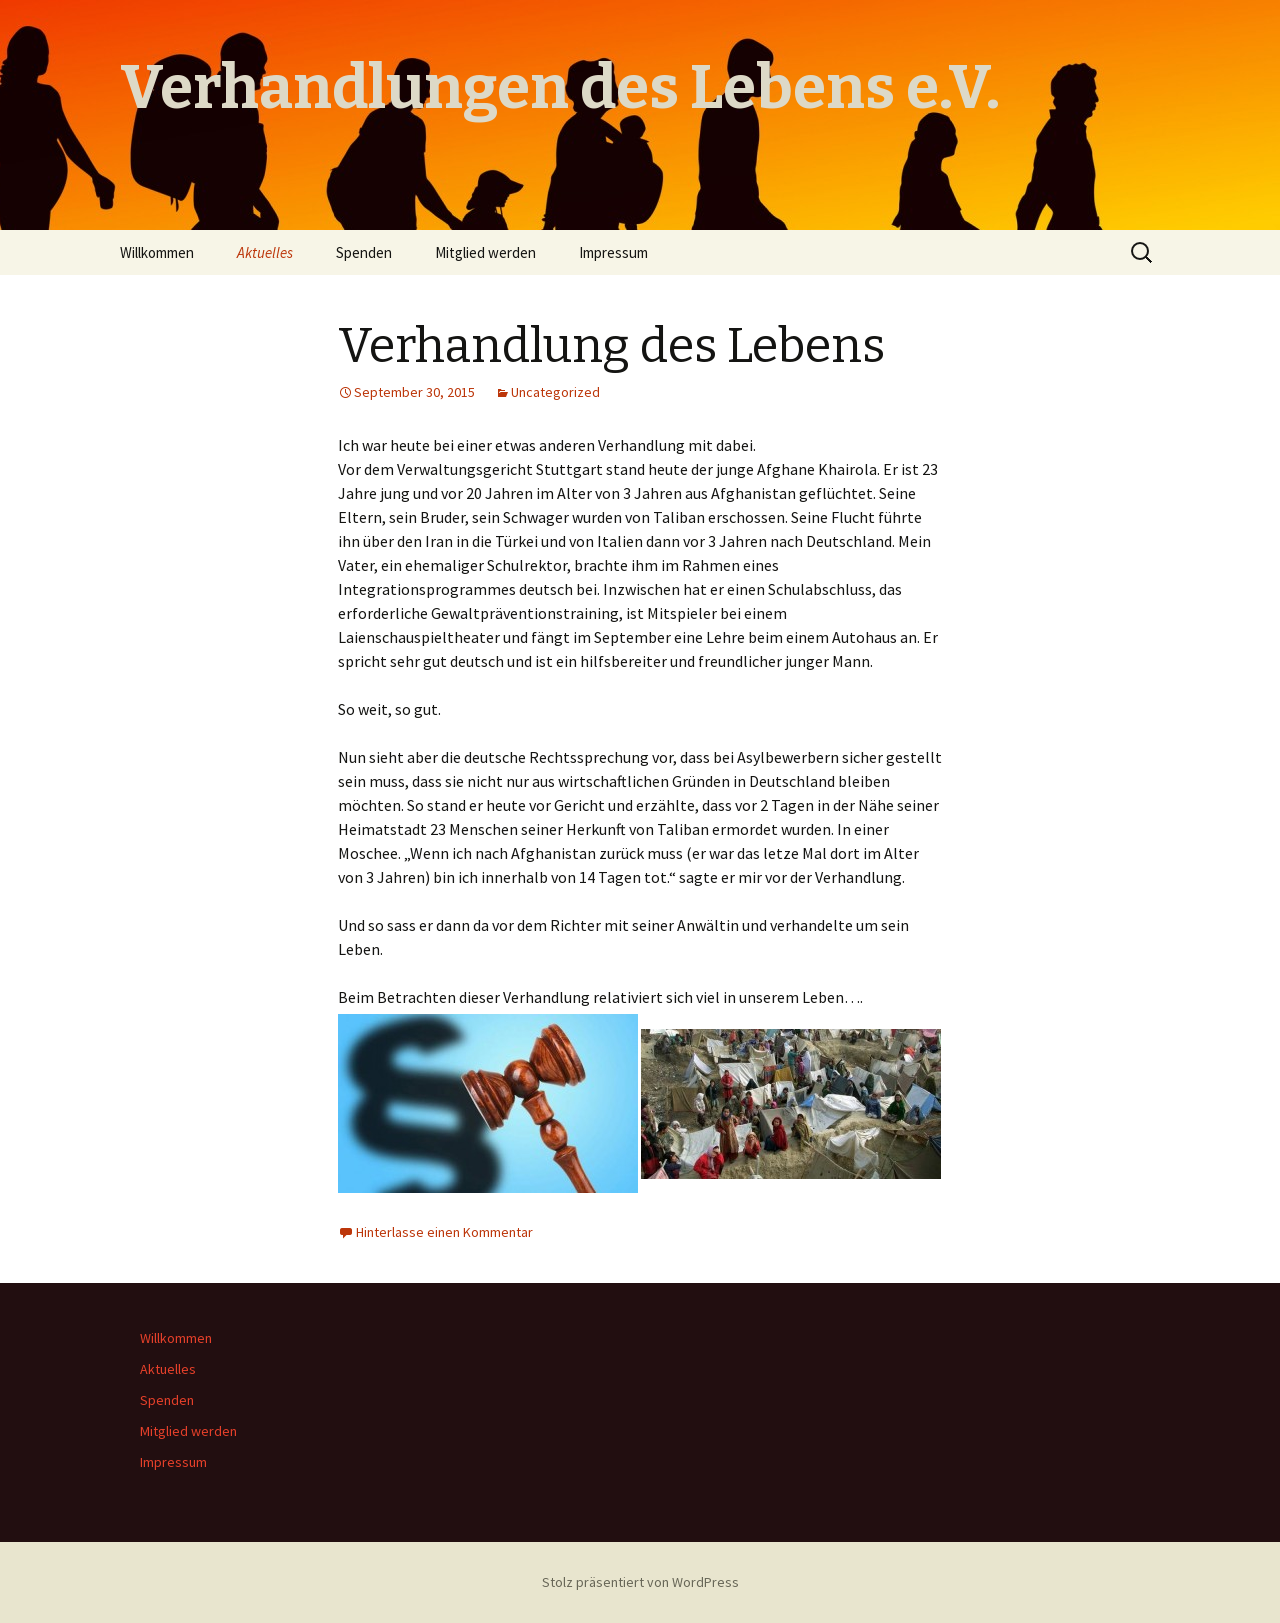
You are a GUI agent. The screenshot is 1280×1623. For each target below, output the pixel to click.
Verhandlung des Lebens (611, 346)
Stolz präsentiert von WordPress (640, 1582)
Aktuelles (265, 252)
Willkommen (157, 252)
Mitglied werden (485, 252)
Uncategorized (555, 392)
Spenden (364, 252)
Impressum (613, 252)
